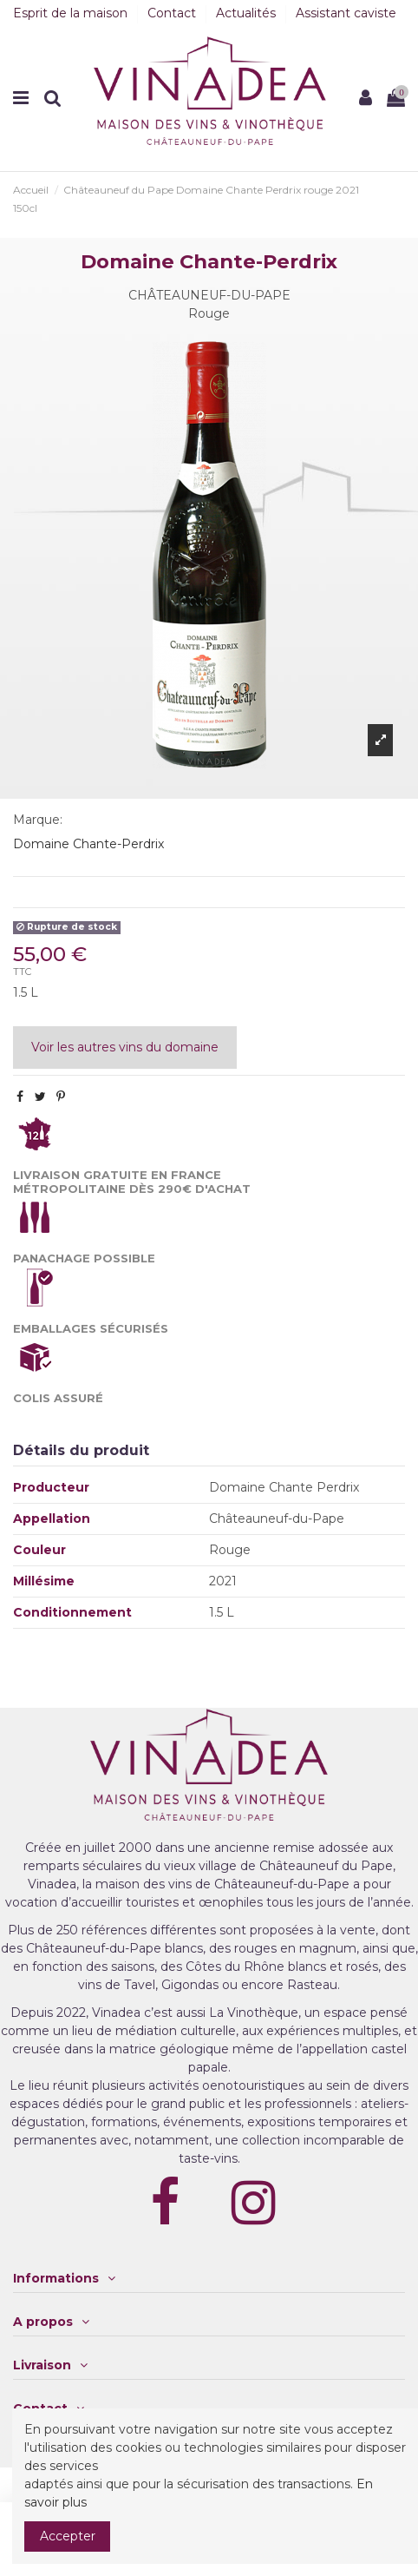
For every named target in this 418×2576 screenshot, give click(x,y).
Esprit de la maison (72, 13)
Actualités (247, 13)
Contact (173, 13)
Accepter (67, 2536)
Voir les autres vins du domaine (125, 1047)
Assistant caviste (346, 13)
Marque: (37, 819)
